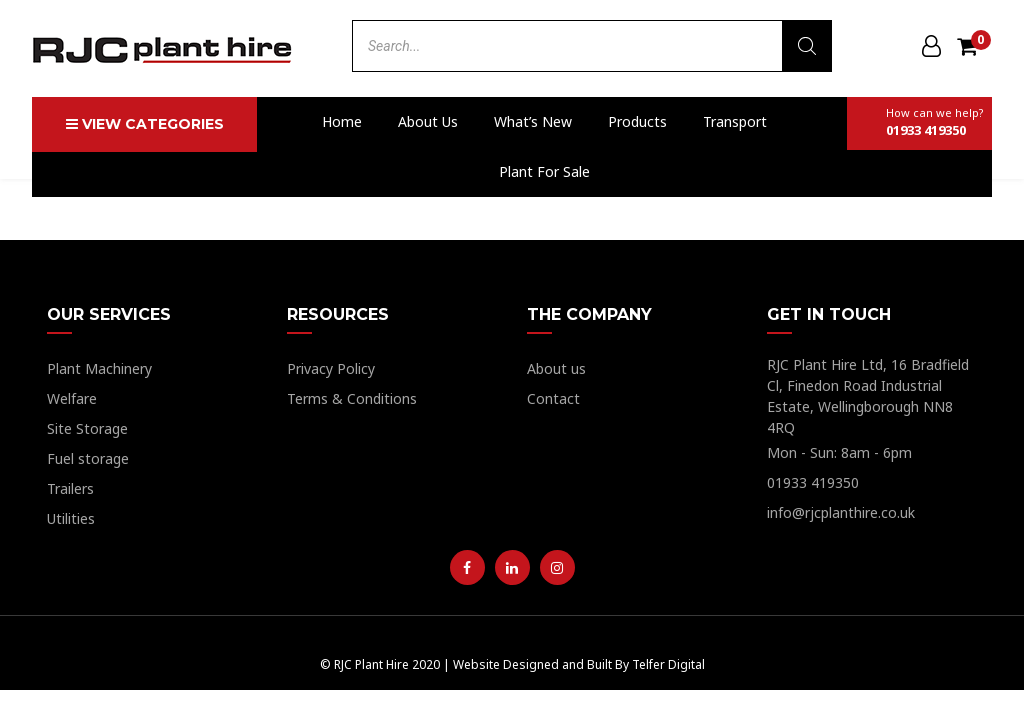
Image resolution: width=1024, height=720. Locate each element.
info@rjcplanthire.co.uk (841, 512)
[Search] (807, 46)
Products (637, 121)
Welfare (72, 398)
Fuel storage (88, 458)
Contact (553, 398)
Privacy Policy (331, 368)
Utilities (71, 518)
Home (342, 121)
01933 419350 (813, 482)
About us (428, 121)
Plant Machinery (99, 368)
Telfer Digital (668, 664)
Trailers (70, 488)
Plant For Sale (544, 171)
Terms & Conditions (352, 398)
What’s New (533, 121)
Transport (735, 121)
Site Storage (87, 428)
